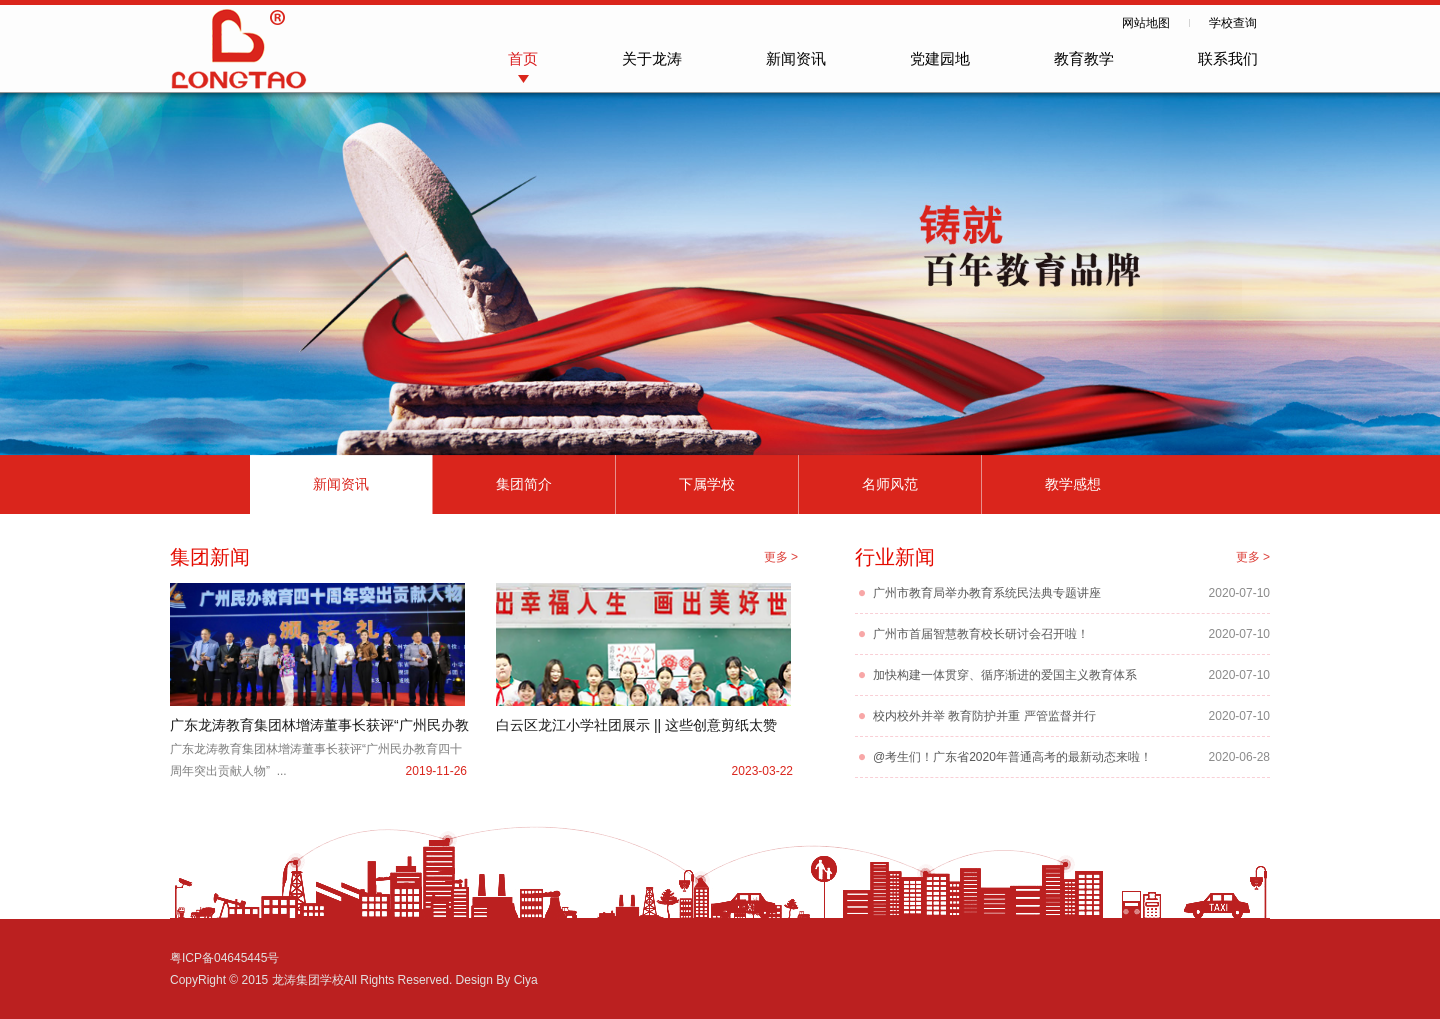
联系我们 (1228, 58)
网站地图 (1146, 23)
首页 (523, 58)
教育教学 (1084, 58)
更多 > (781, 557)
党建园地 (940, 58)
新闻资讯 (796, 58)
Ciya (526, 980)
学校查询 (1233, 23)
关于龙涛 (652, 58)
